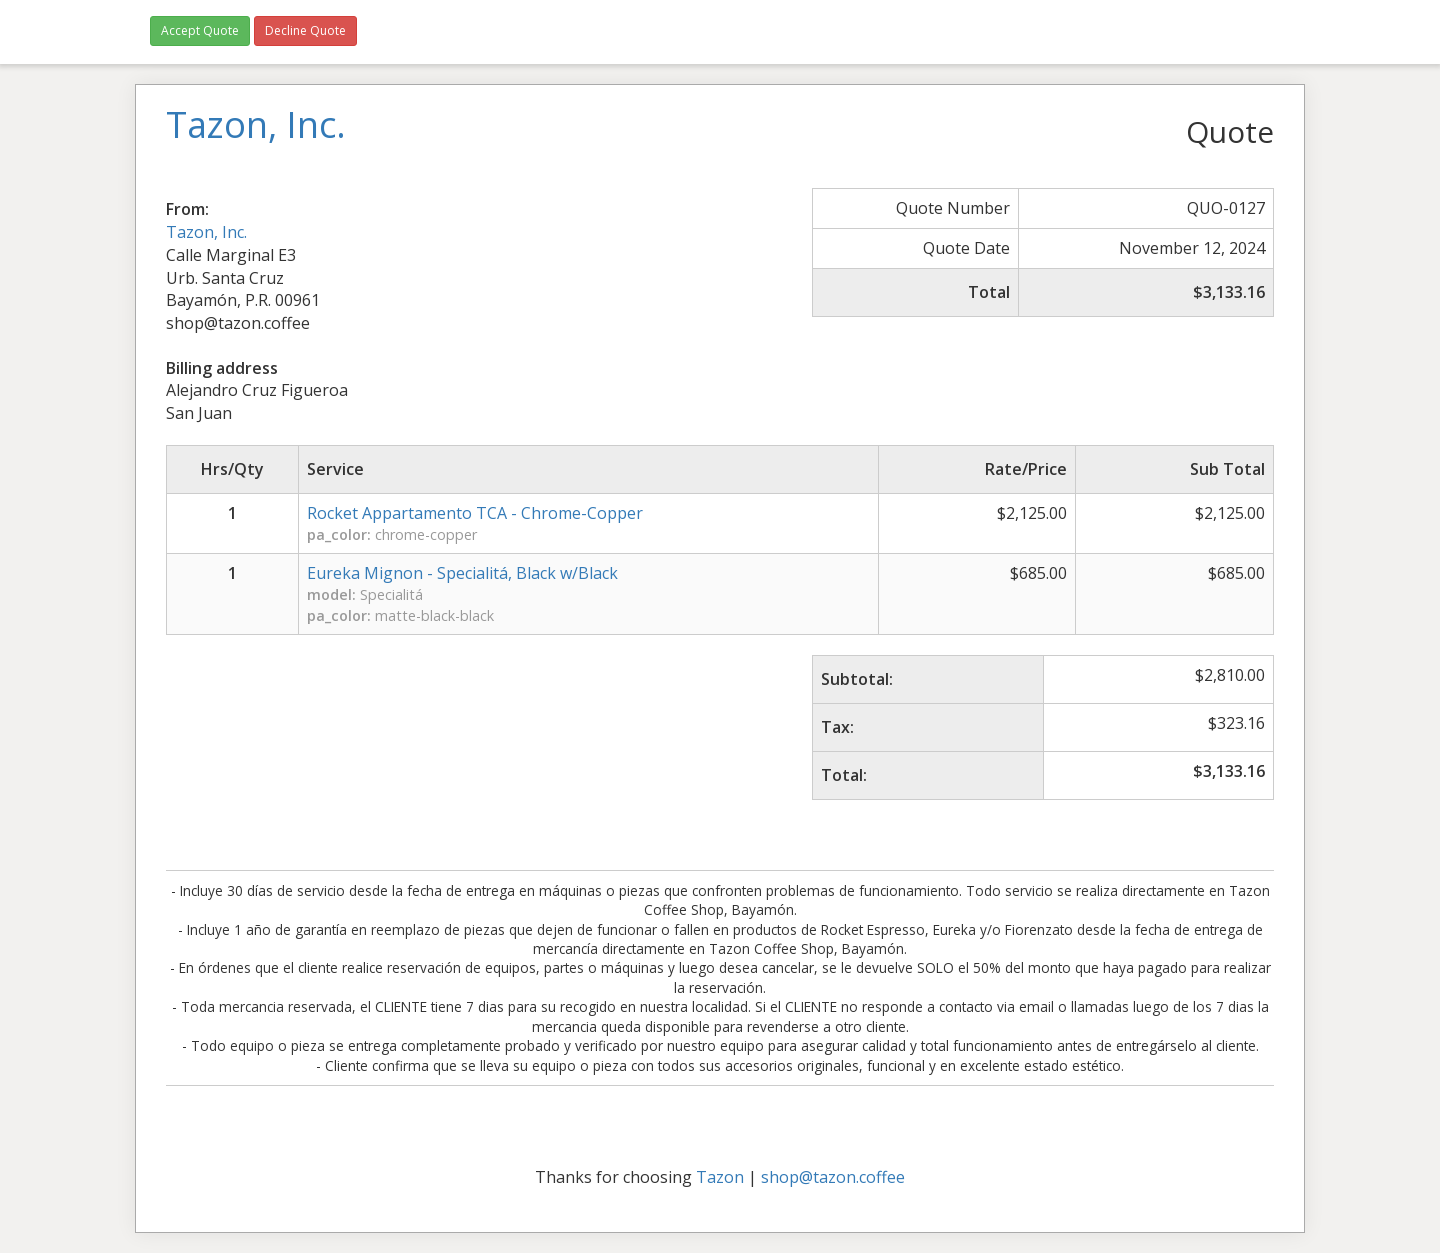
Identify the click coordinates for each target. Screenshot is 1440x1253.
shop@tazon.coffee (833, 1177)
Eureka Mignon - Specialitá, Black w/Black (462, 573)
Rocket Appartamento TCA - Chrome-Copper (475, 513)
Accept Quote (200, 30)
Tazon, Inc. (206, 232)
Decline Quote (305, 30)
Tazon (720, 1177)
